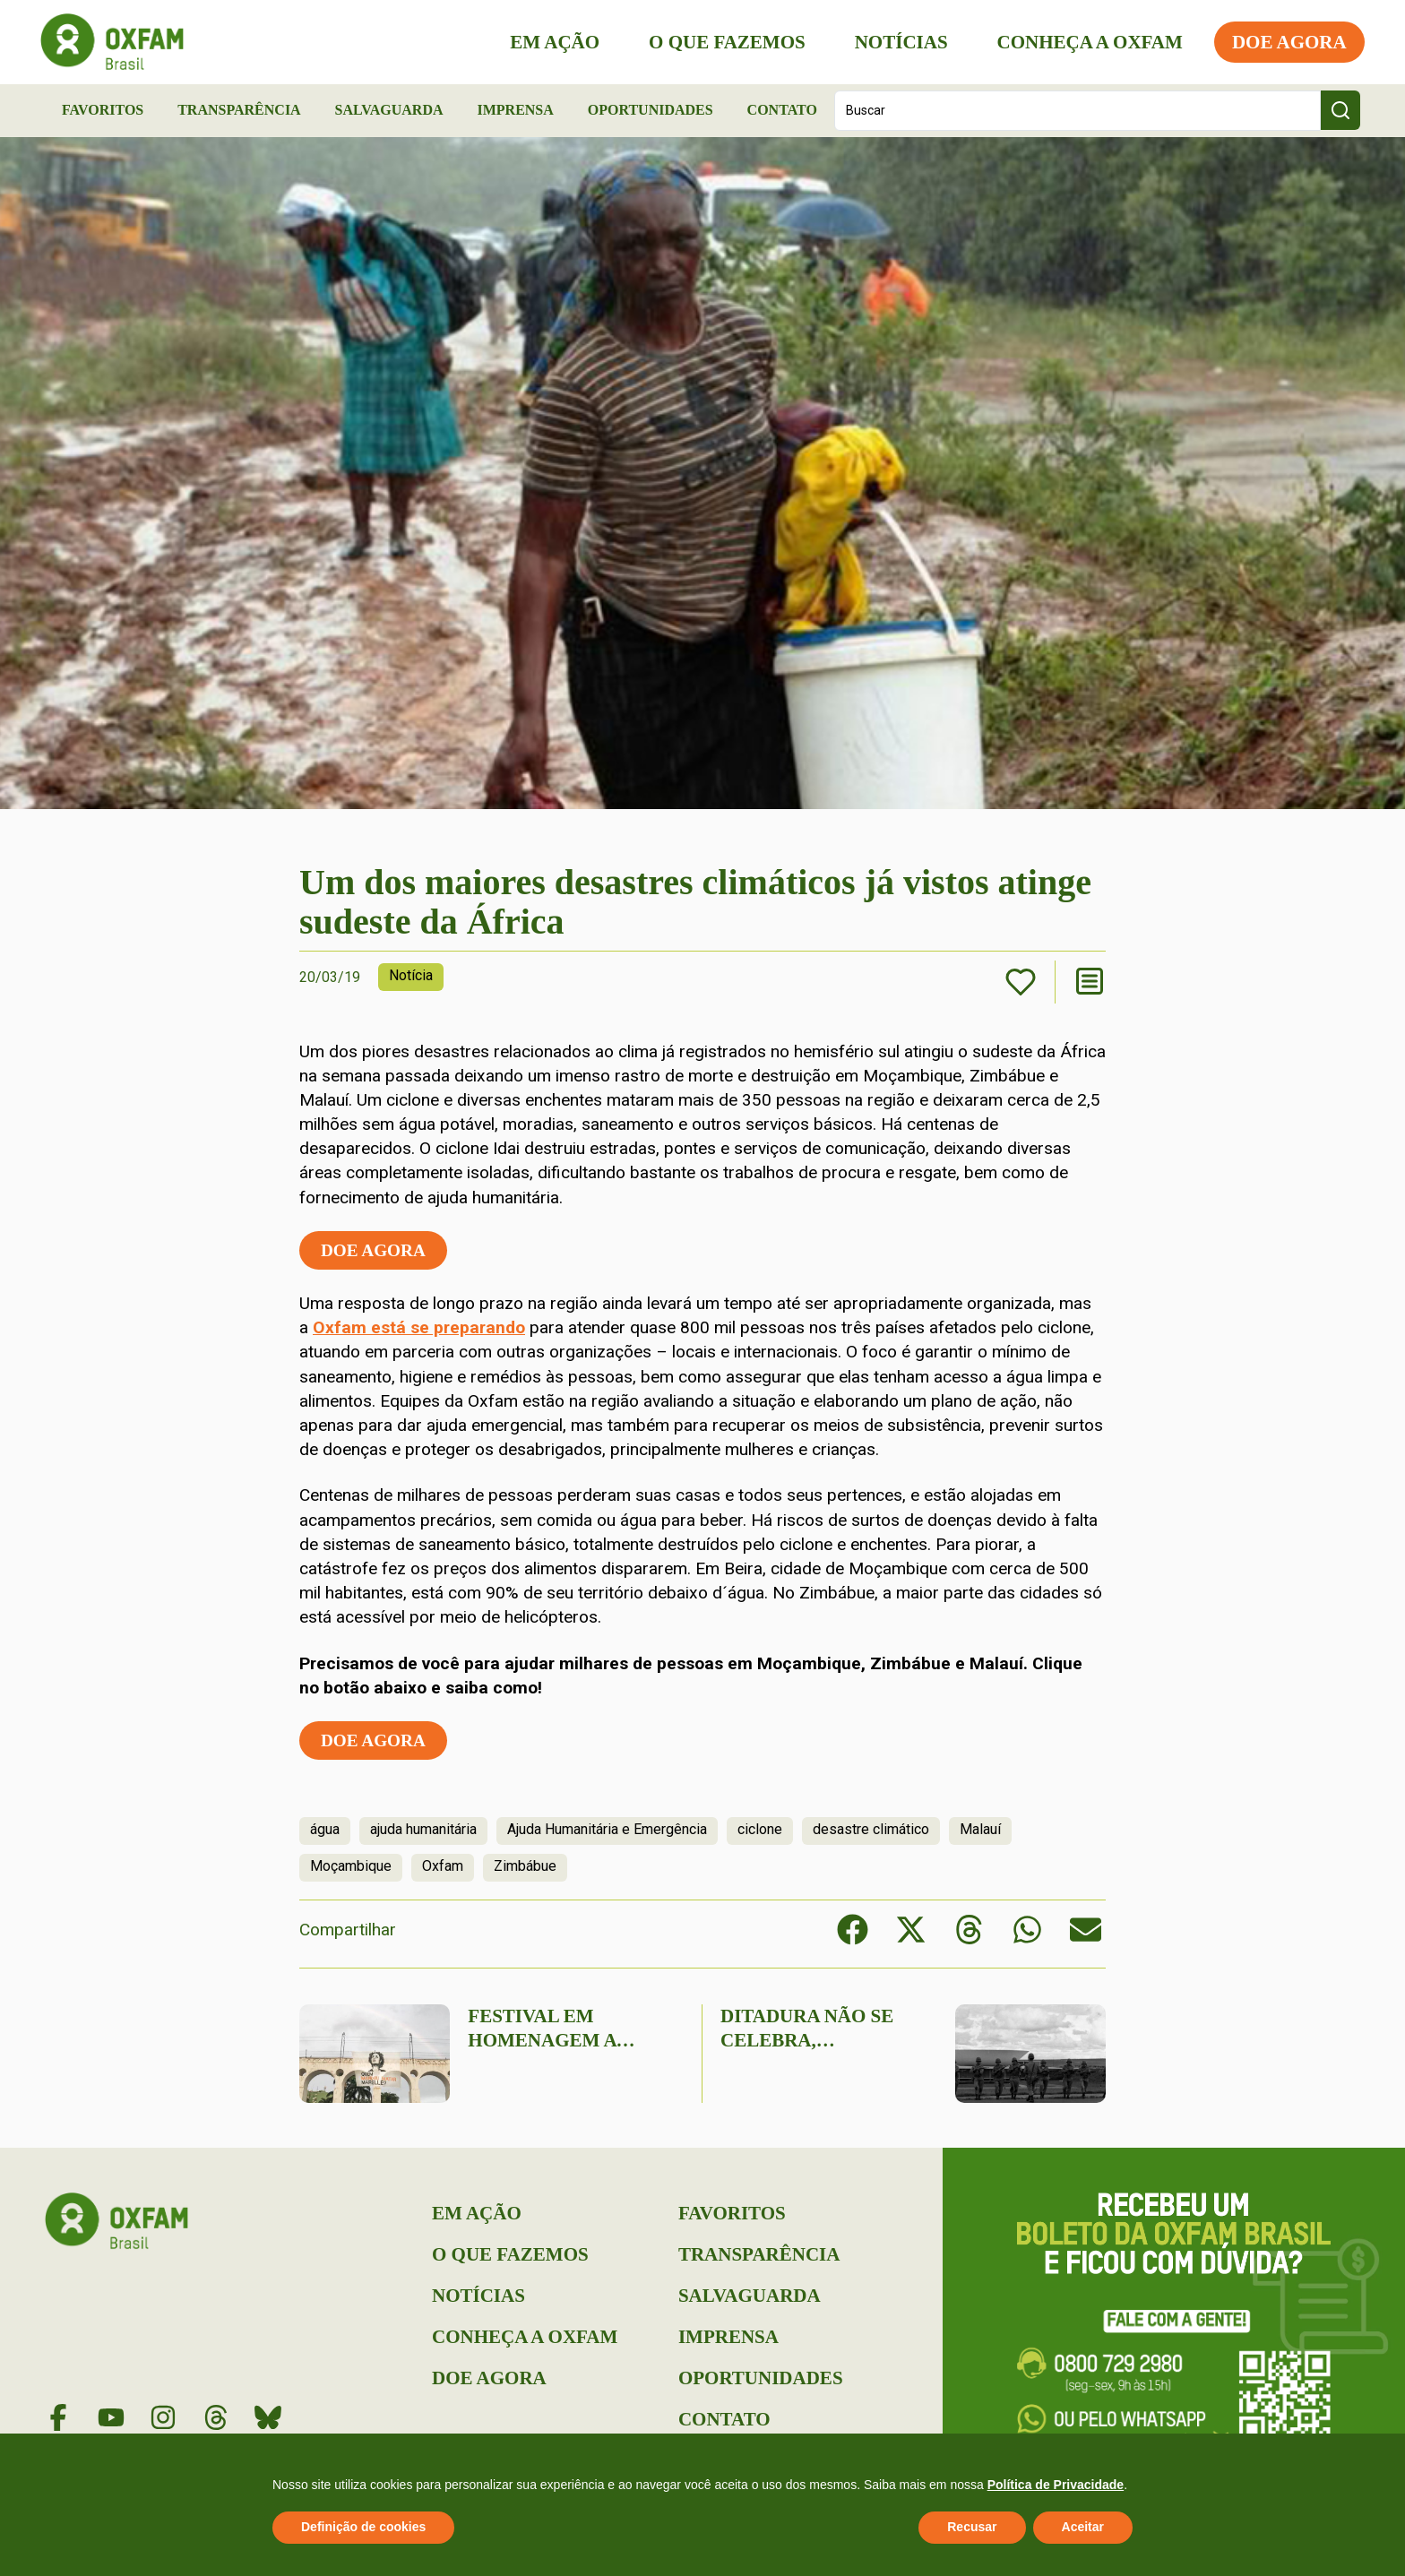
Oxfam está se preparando (419, 1327)
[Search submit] (1340, 110)
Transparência (239, 109)
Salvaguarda (389, 109)
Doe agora (373, 1250)
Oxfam (442, 1865)
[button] (852, 1929)
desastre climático (871, 1829)
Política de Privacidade (1056, 2484)
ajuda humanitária (423, 1829)
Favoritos (102, 109)
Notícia (411, 975)
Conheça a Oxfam (1085, 42)
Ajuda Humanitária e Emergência (607, 1829)
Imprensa (515, 109)
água (325, 1829)
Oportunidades (650, 109)
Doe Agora (1285, 42)
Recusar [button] (971, 2527)
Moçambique (351, 1865)
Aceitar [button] (1083, 2527)
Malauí (980, 1829)
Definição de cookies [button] (363, 2527)
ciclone (759, 1829)
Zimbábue (525, 1865)
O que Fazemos (722, 42)
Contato (782, 109)
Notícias (897, 42)
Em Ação (551, 42)
